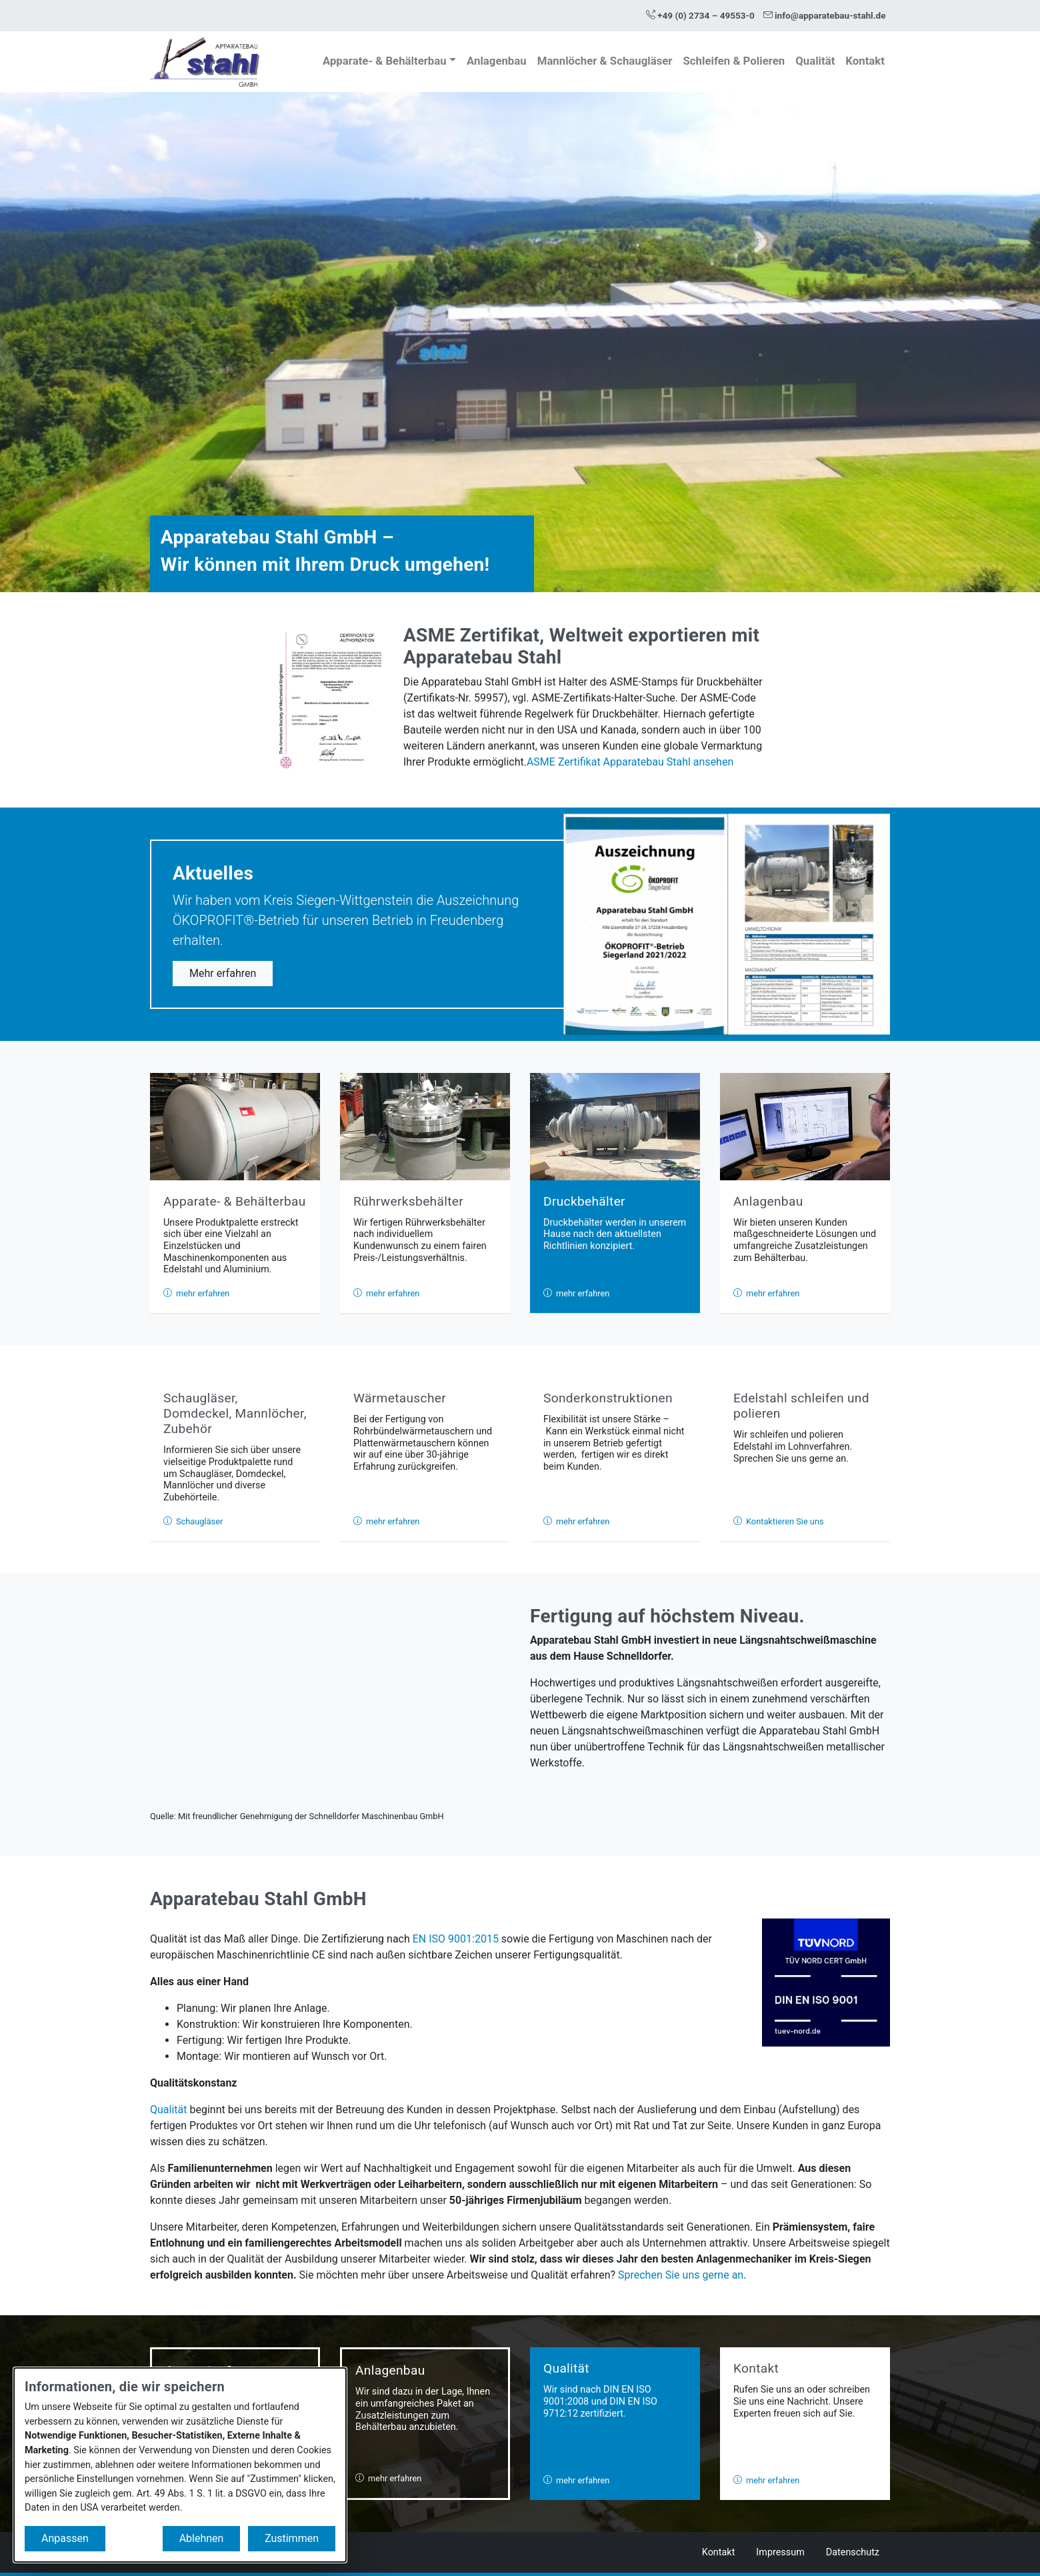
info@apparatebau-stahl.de (824, 15)
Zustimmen (292, 2538)
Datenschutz (852, 2552)
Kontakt (865, 60)
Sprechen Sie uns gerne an (680, 2275)
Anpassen (65, 2538)
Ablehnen (201, 2538)
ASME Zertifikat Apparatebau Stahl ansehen (630, 762)
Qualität (815, 60)
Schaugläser (193, 1521)
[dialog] (180, 2465)
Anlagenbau (497, 60)
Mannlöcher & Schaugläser (605, 60)
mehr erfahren (196, 1293)
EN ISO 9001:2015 (456, 1939)
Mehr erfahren (222, 973)
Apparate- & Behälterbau (385, 60)
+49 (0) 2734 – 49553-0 (700, 15)
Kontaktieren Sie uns (778, 1521)
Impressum (780, 2552)
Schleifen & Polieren (734, 60)
